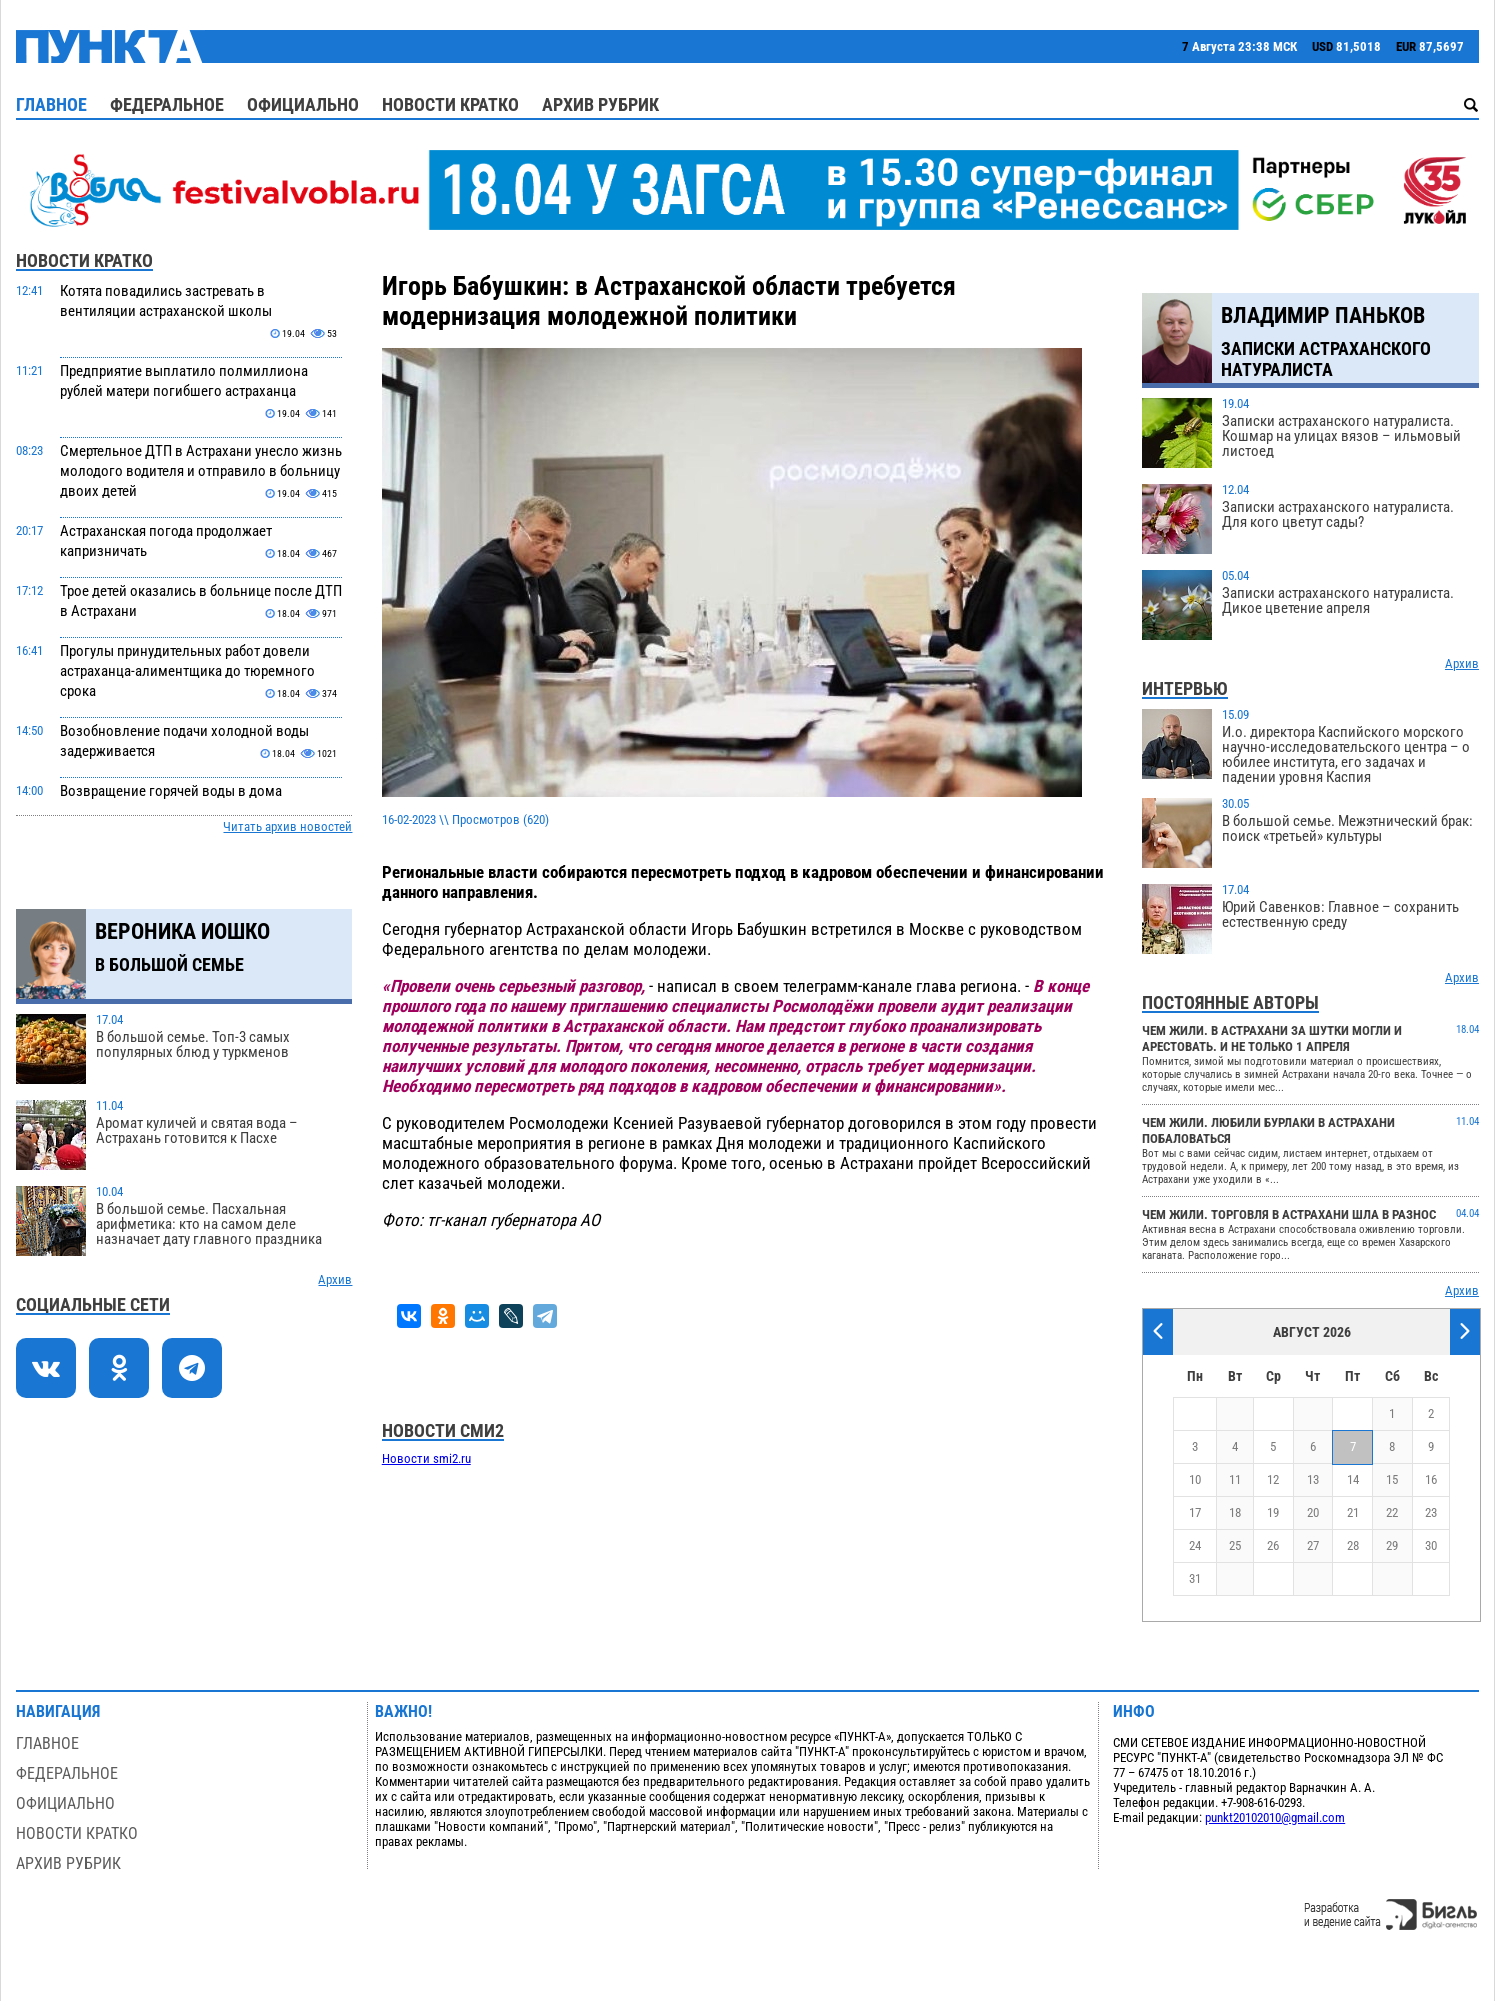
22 (1392, 1512)
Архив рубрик (600, 104)
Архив (335, 1279)
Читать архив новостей (287, 826)
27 (1313, 1545)
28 (1353, 1545)
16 (1431, 1479)
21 (1353, 1512)
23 (1431, 1512)
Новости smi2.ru (426, 1458)
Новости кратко (450, 104)
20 (1313, 1512)
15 (1392, 1479)
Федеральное (167, 104)
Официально (303, 104)
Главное (51, 104)
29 (1392, 1545)
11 (1235, 1479)
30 (1431, 1545)
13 (1313, 1479)
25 (1235, 1545)
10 (1195, 1479)
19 (1273, 1512)
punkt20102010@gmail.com (1275, 1817)
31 (1195, 1578)
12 (1273, 1479)
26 (1273, 1545)
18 (1235, 1512)
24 (1195, 1545)
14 (1353, 1479)
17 (1195, 1512)
